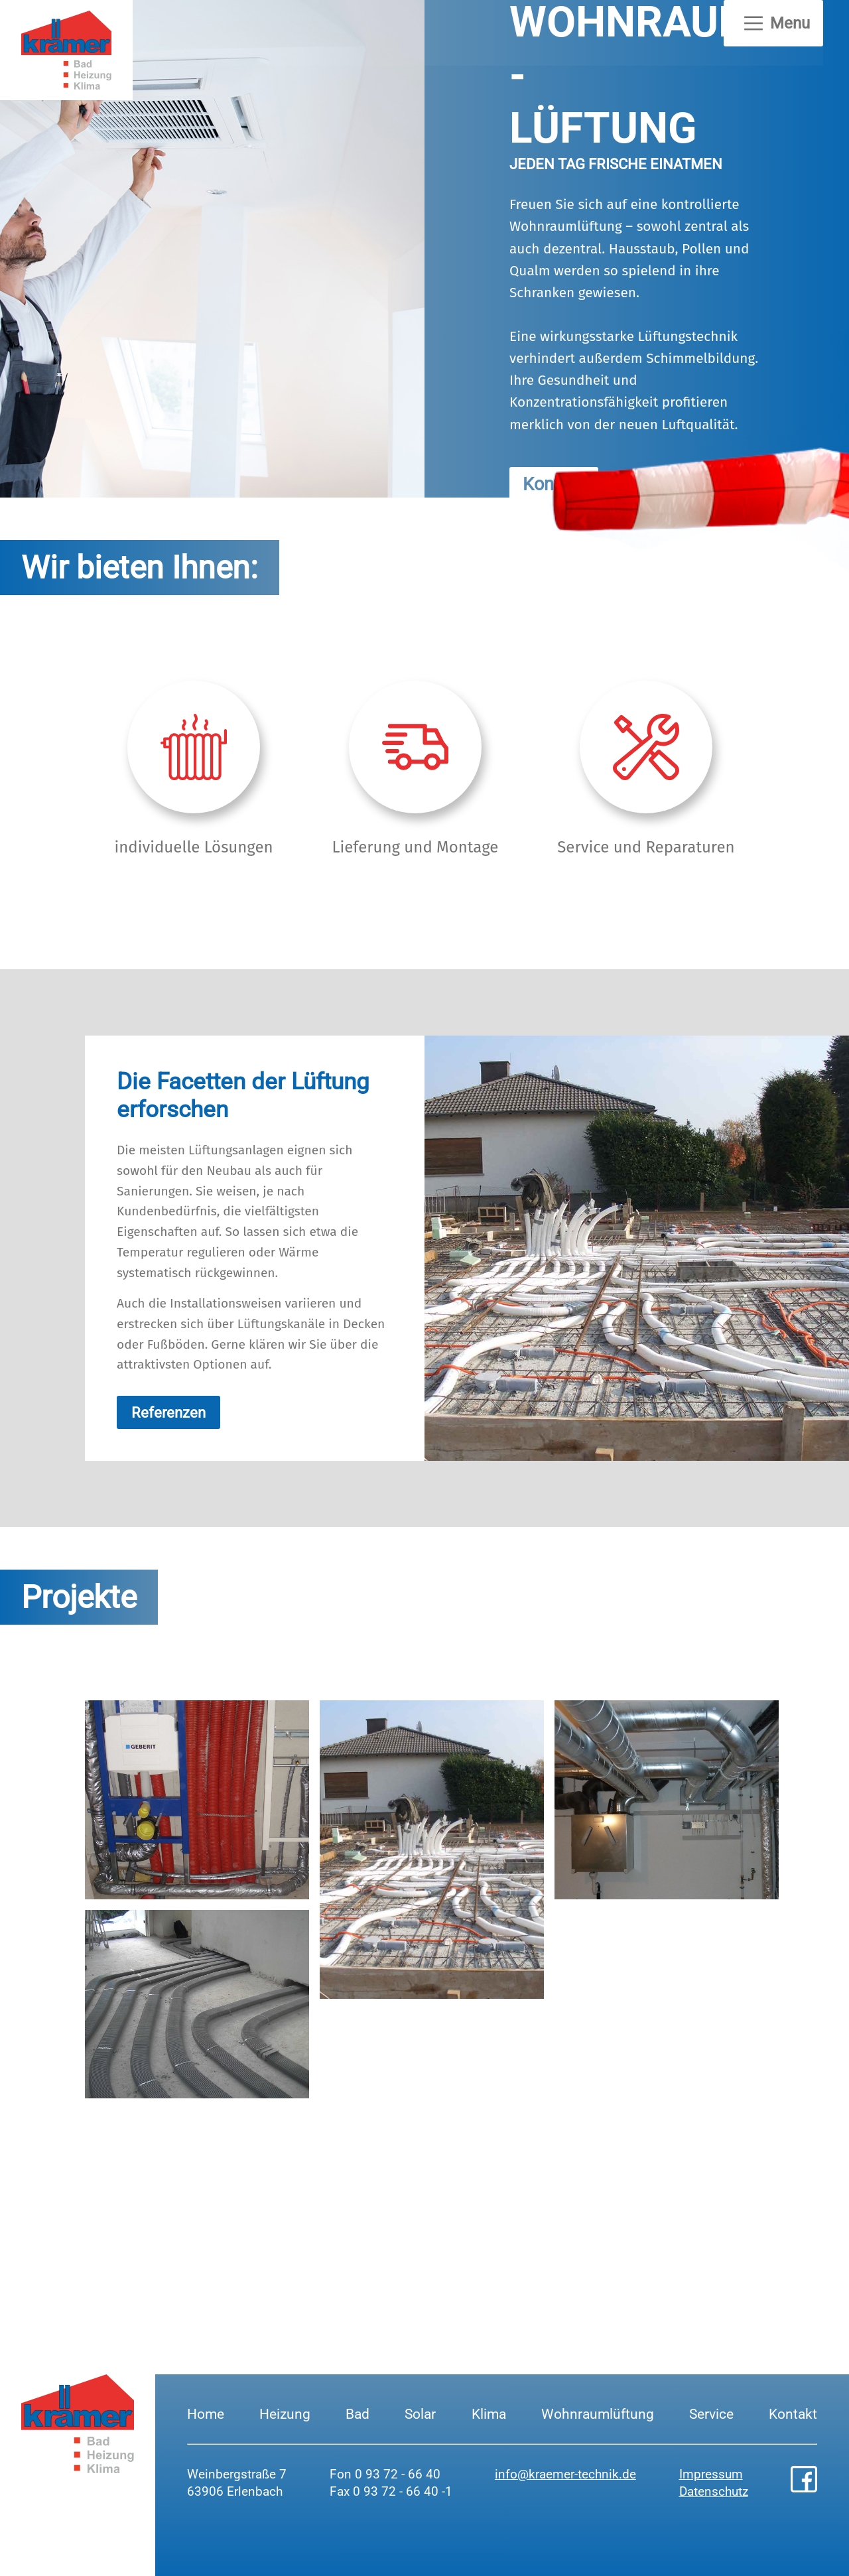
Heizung (284, 2414)
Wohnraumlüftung (597, 2414)
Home (205, 2414)
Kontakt (793, 2414)
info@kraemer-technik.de (565, 2474)
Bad (357, 2414)
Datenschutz (713, 2491)
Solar (420, 2414)
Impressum (711, 2474)
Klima (489, 2414)
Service (711, 2414)
